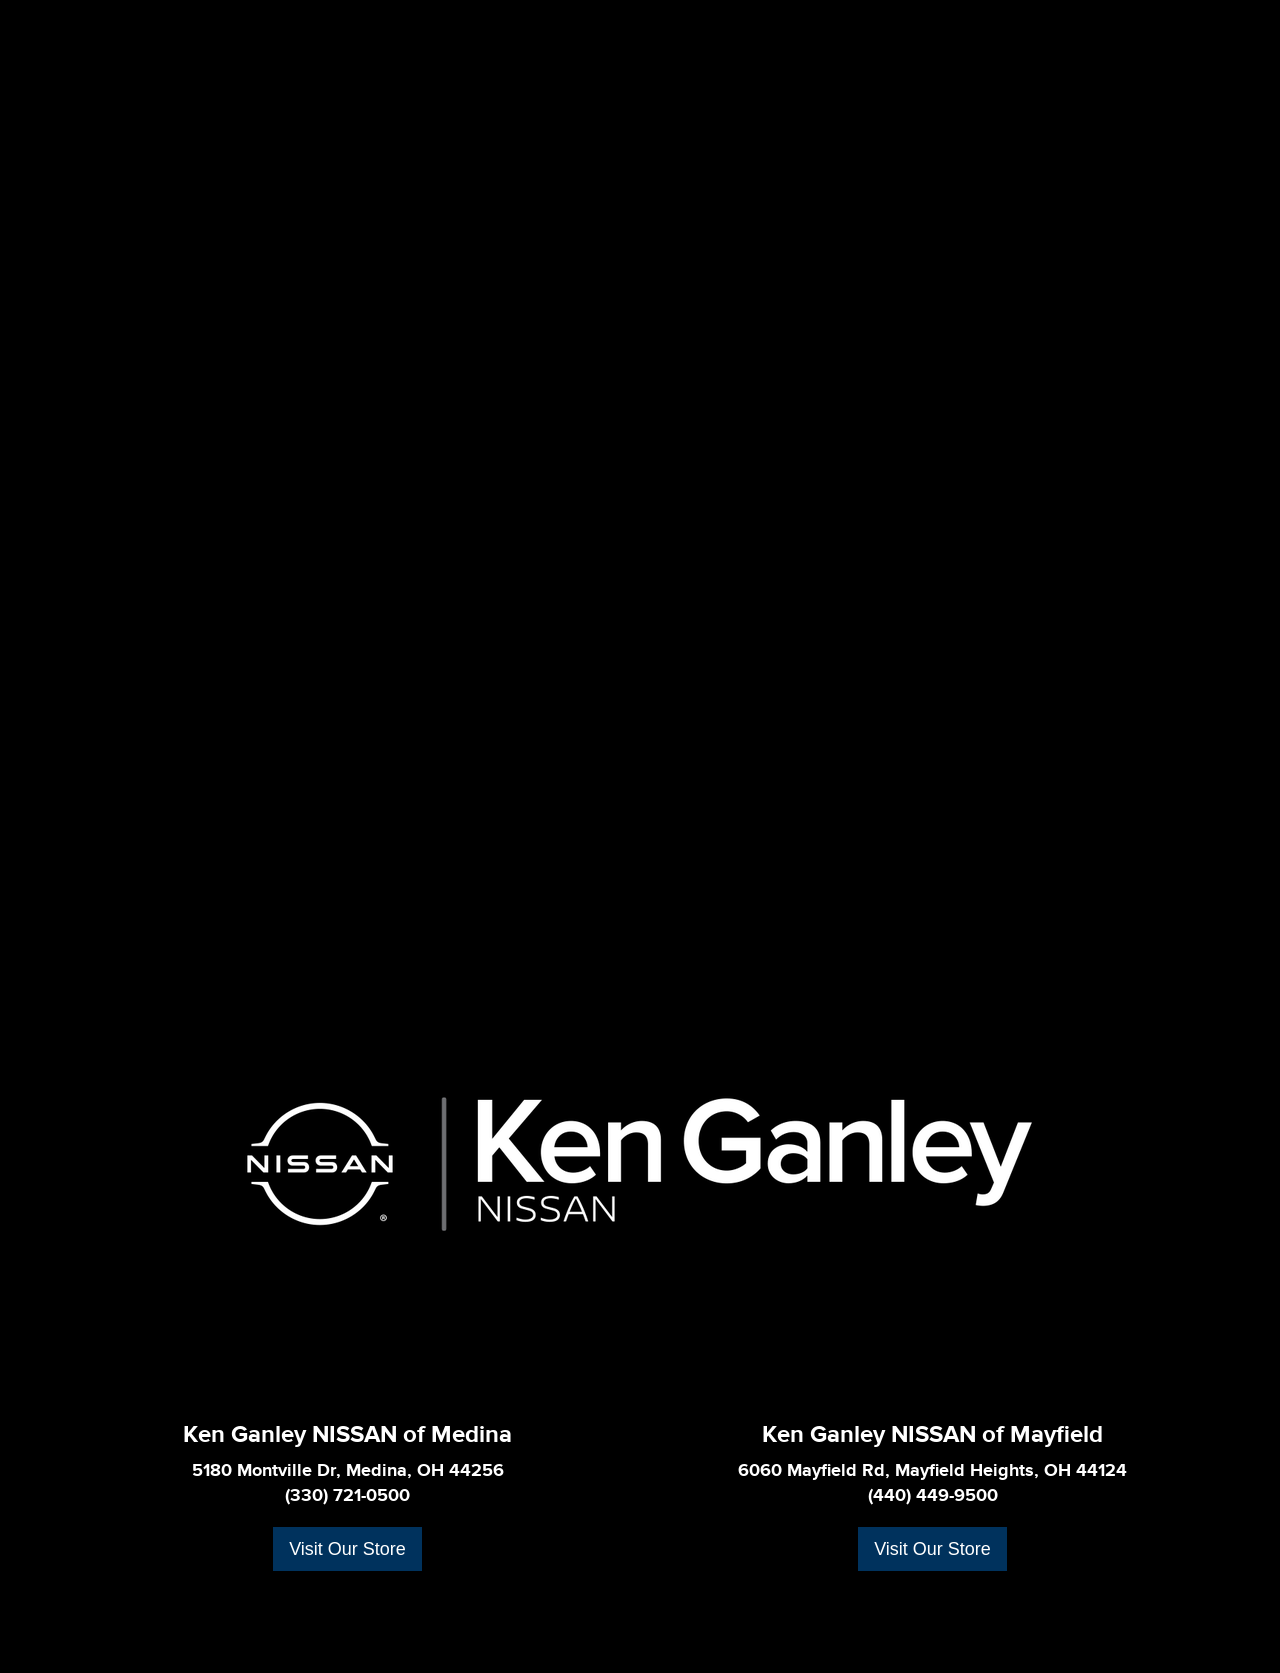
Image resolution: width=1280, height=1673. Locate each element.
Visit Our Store (347, 1549)
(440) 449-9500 (933, 1496)
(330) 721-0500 (347, 1496)
